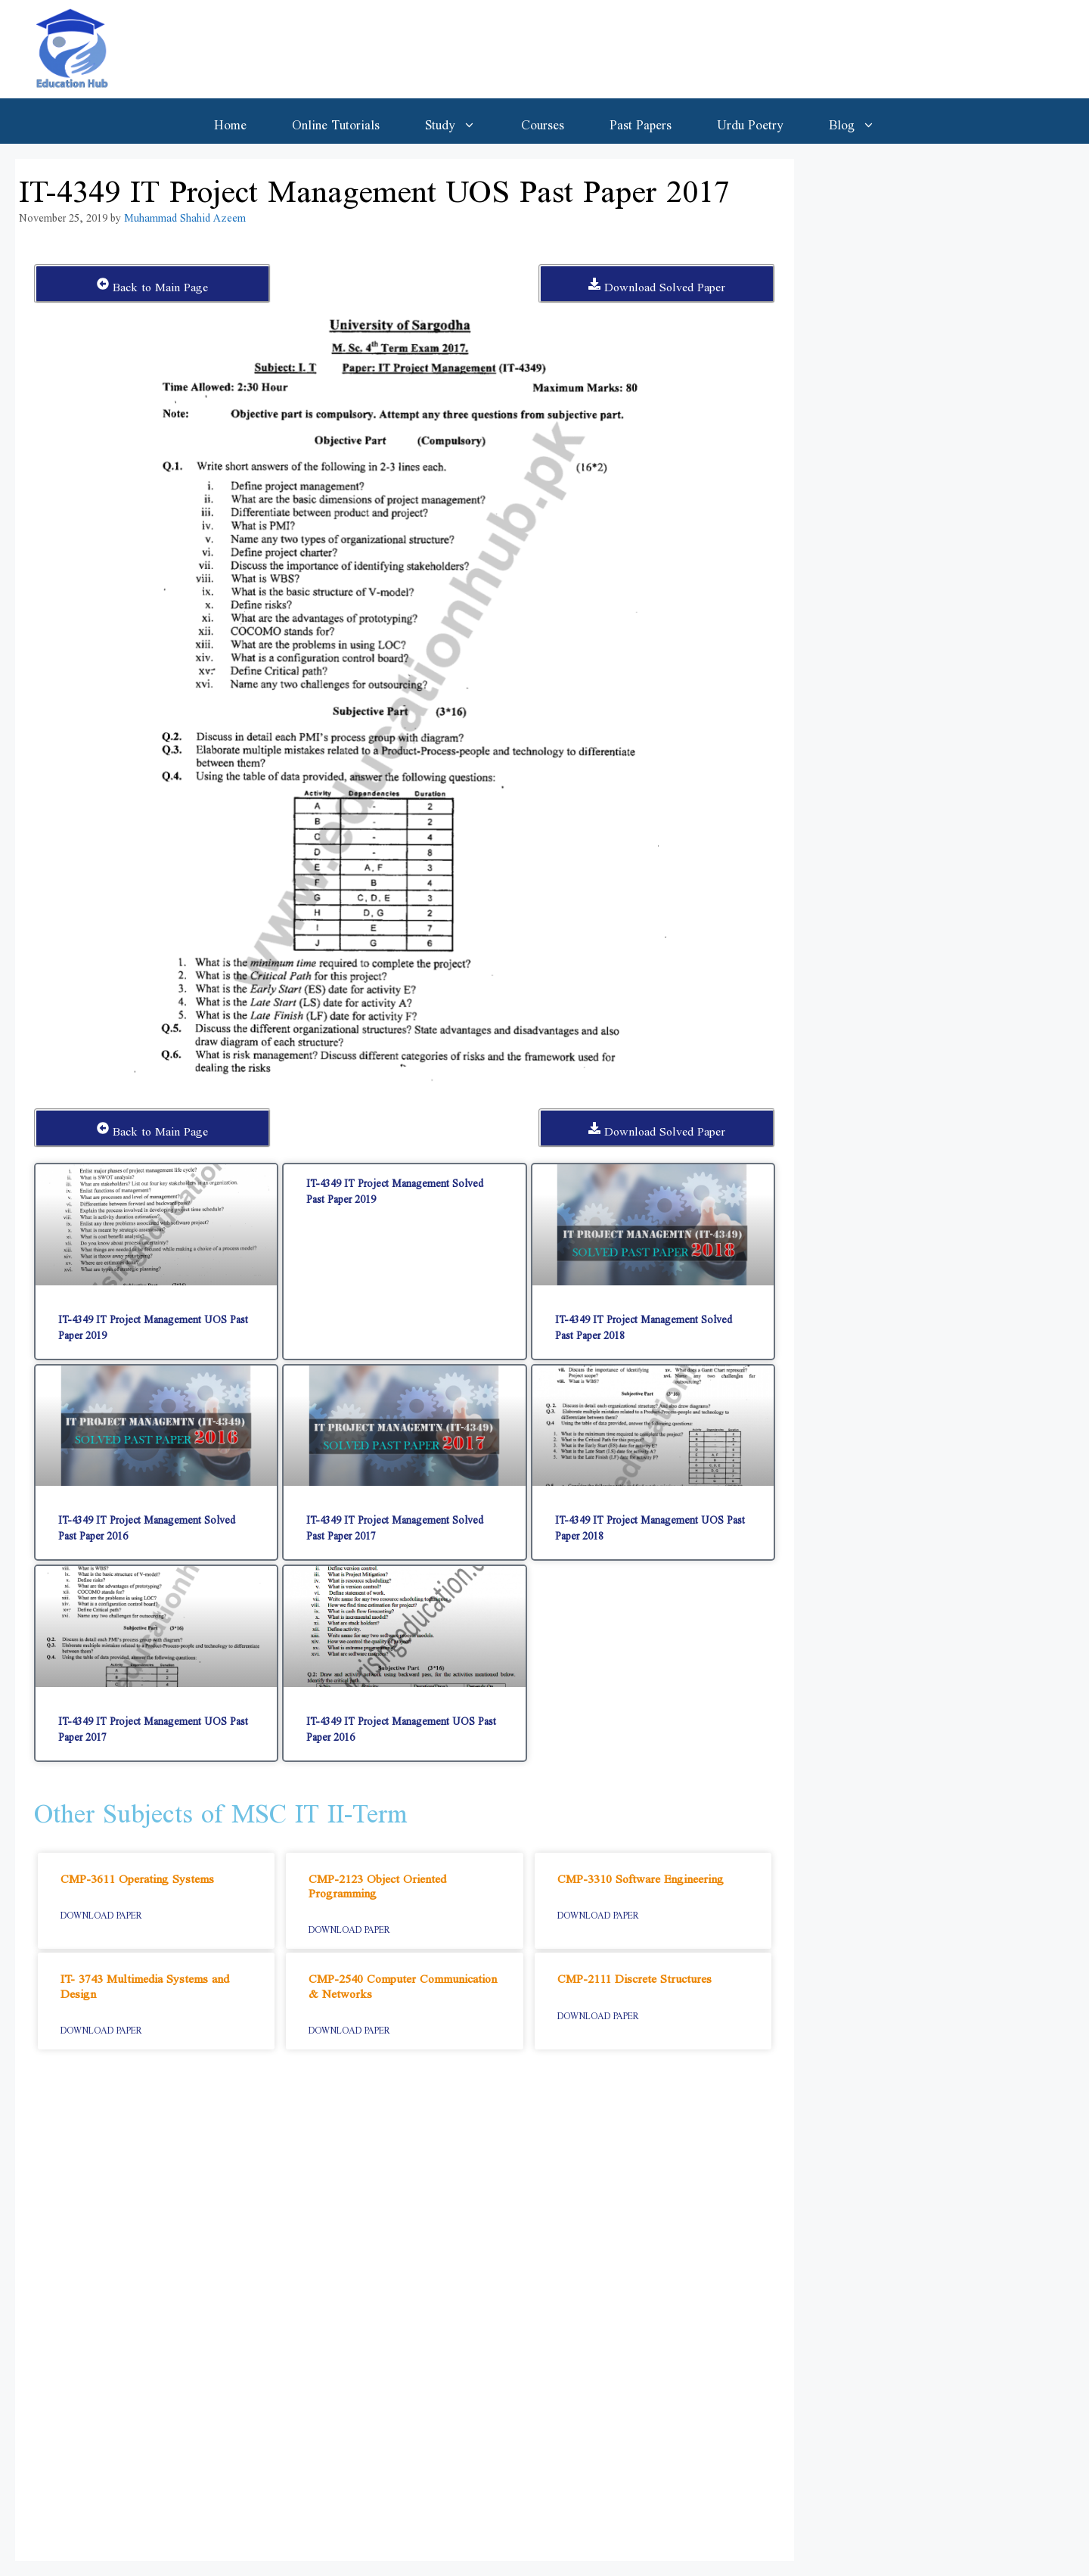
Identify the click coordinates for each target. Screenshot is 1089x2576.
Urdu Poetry (750, 121)
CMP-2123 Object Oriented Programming (377, 1882)
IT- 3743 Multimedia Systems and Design (144, 1982)
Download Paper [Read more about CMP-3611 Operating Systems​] (101, 1912)
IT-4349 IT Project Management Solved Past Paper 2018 (643, 1324)
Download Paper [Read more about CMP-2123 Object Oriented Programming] (349, 1927)
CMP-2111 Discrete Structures (634, 1975)
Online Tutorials (336, 121)
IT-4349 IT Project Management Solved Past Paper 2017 (394, 1524)
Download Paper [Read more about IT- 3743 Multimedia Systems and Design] (101, 2027)
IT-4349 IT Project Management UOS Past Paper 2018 (650, 1524)
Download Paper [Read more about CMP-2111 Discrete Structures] (598, 2013)
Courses (542, 121)
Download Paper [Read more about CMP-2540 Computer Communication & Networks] (349, 2027)
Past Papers (641, 121)
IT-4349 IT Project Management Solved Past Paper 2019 (394, 1187)
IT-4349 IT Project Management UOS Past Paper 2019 (153, 1324)
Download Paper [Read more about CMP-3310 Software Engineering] (598, 1912)
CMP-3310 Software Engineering (640, 1875)
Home (230, 121)
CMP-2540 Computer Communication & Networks (403, 1982)
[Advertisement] (404, 2312)
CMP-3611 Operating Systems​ (137, 1875)
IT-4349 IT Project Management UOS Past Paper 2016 (401, 1725)
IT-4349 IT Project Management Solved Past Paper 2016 (146, 1524)
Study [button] (461, 121)
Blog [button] (863, 121)
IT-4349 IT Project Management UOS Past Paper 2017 (153, 1725)
